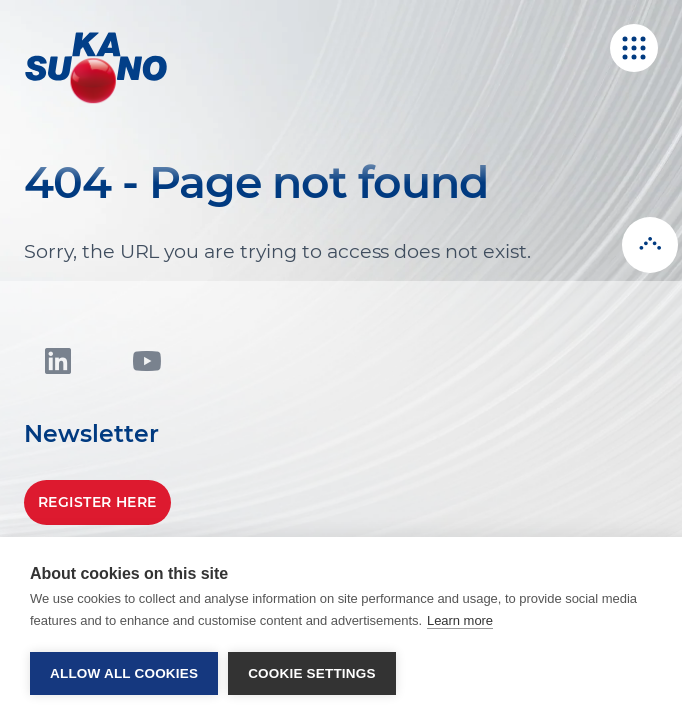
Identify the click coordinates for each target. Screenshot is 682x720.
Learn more (460, 620)
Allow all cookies (124, 673)
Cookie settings (312, 673)
